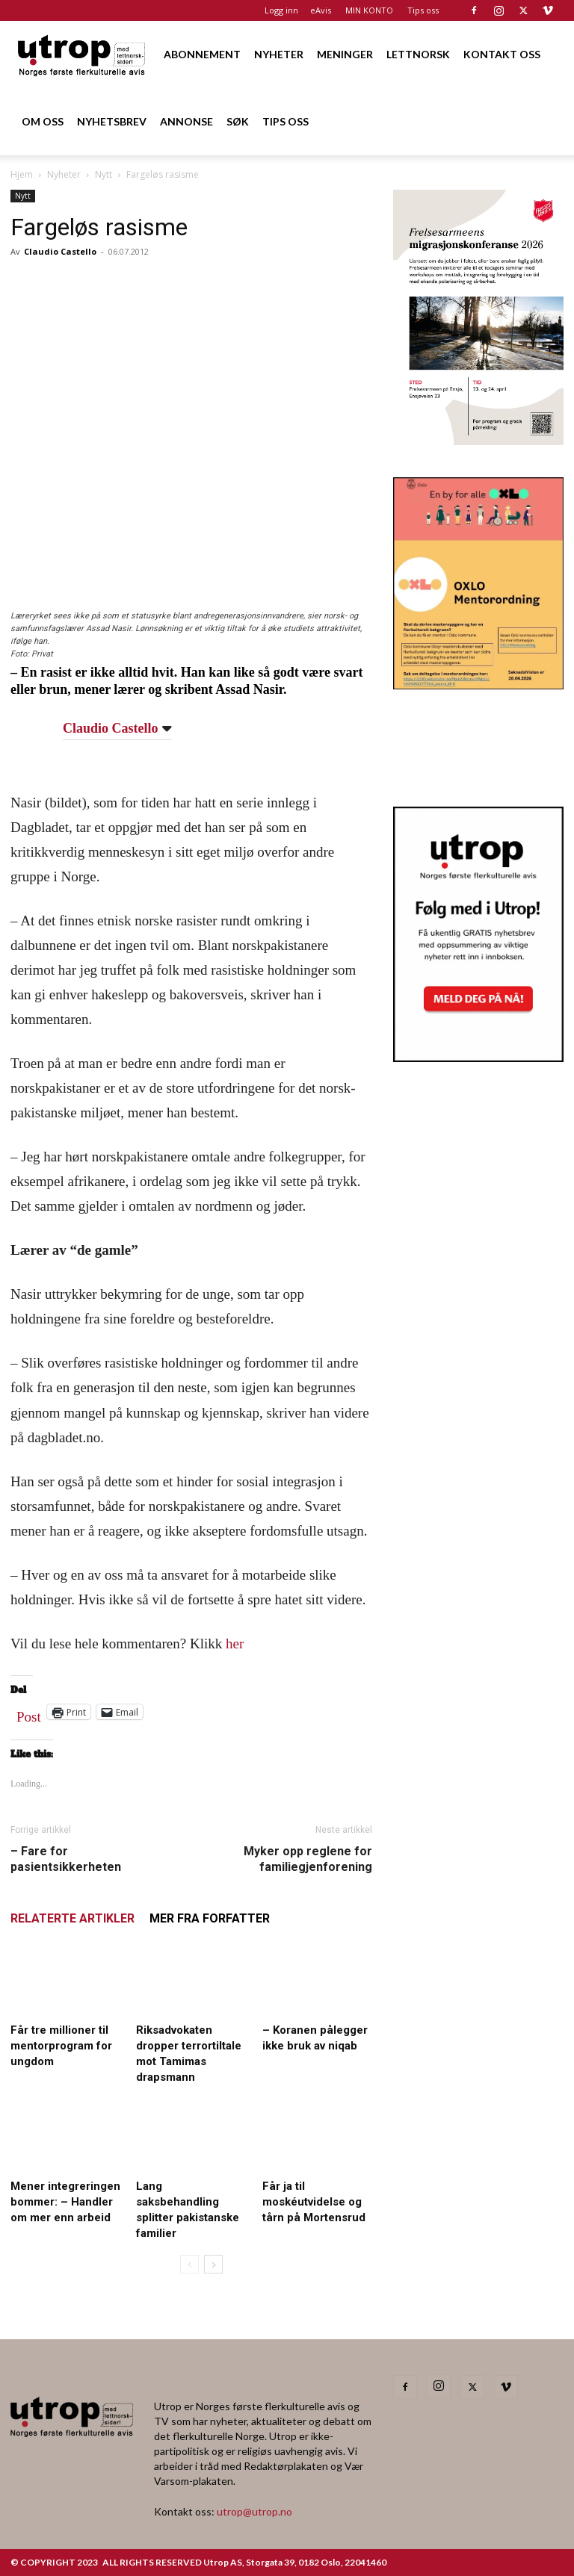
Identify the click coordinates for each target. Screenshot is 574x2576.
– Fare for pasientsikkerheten (65, 1859)
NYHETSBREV (111, 121)
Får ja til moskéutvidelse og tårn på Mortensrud (313, 2201)
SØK (237, 121)
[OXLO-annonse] (478, 684)
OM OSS (43, 121)
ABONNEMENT (202, 54)
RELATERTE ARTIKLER (72, 1918)
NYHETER (278, 54)
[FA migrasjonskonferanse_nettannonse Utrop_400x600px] (478, 440)
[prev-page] (189, 2264)
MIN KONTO (369, 10)
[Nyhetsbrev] (478, 1057)
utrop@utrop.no (254, 2511)
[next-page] (213, 2264)
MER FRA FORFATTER (209, 1918)
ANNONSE (186, 121)
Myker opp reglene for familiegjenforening (308, 1859)
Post (28, 1713)
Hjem (21, 174)
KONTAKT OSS (501, 54)
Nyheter (64, 174)
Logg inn (281, 10)
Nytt (103, 174)
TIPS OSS (285, 121)
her (235, 1643)
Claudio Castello (60, 251)
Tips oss (423, 10)
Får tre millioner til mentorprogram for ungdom (61, 2045)
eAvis (320, 10)
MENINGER (345, 54)
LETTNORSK (418, 54)
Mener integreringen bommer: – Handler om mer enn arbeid (65, 2201)
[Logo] (82, 54)
